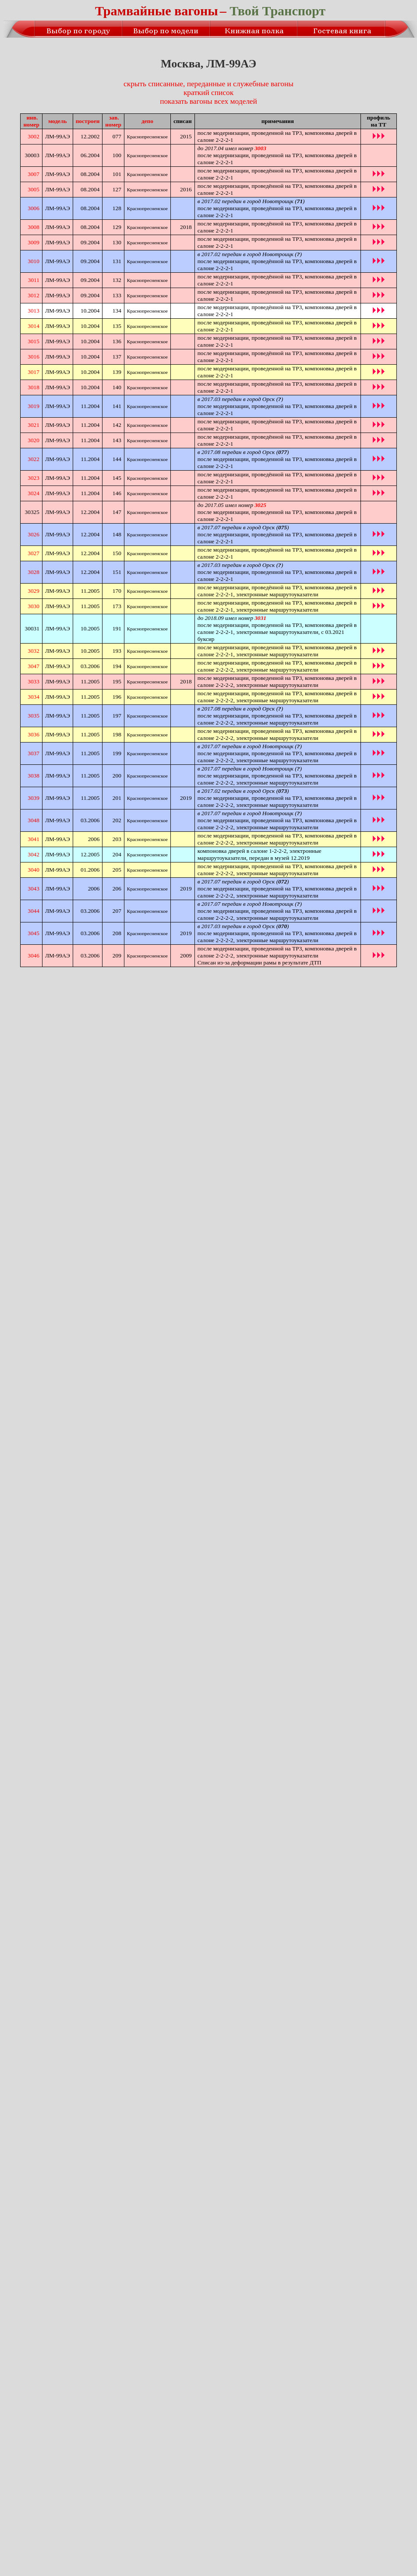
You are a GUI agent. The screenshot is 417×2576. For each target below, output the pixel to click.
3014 (33, 326)
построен (88, 121)
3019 (33, 406)
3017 (33, 372)
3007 (33, 174)
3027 (33, 553)
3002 (33, 136)
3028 (33, 572)
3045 (33, 933)
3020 (33, 440)
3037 (33, 753)
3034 (33, 696)
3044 (33, 911)
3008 (33, 227)
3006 (33, 208)
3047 (33, 666)
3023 (33, 478)
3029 (33, 591)
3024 (33, 493)
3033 (33, 681)
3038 (33, 775)
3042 (33, 854)
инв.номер (31, 121)
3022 (33, 459)
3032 (33, 651)
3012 (33, 295)
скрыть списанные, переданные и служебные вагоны (208, 84)
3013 (33, 310)
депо (147, 121)
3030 (33, 606)
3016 (33, 356)
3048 (33, 820)
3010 (33, 261)
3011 (33, 280)
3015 (33, 341)
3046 (33, 955)
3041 (33, 839)
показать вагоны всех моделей (208, 101)
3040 (33, 869)
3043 (33, 888)
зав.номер (113, 121)
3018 (33, 387)
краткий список (208, 92)
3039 (33, 798)
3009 (33, 242)
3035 (33, 715)
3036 (33, 734)
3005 (33, 189)
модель (57, 121)
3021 (33, 425)
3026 (33, 534)
